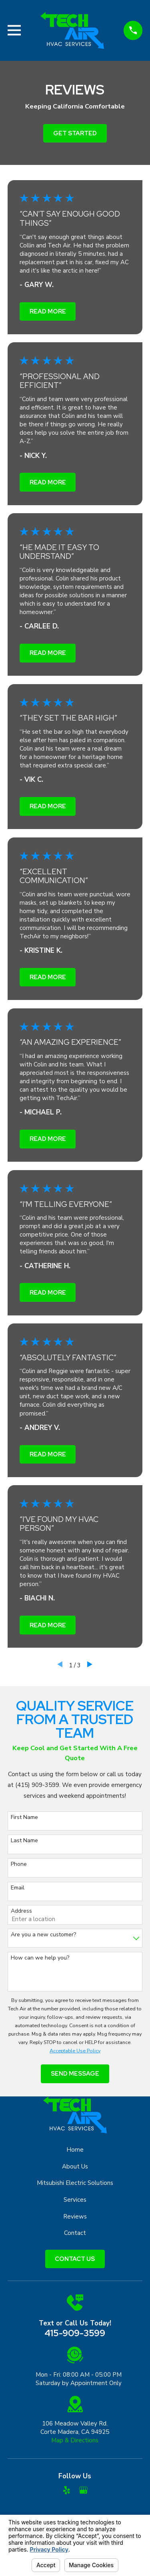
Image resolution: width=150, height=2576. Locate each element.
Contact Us (75, 2259)
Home (75, 2150)
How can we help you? (40, 1958)
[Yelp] (66, 2490)
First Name (24, 1817)
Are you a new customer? (43, 1934)
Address (21, 1911)
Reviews (75, 2217)
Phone (19, 1864)
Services (75, 2200)
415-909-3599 (74, 2333)
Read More (48, 311)
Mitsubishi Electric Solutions (75, 2183)
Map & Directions (74, 2440)
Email (17, 1888)
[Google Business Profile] (83, 2490)
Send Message (75, 2074)
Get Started (75, 133)
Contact (75, 2233)
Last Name (24, 1840)
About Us (75, 2166)
